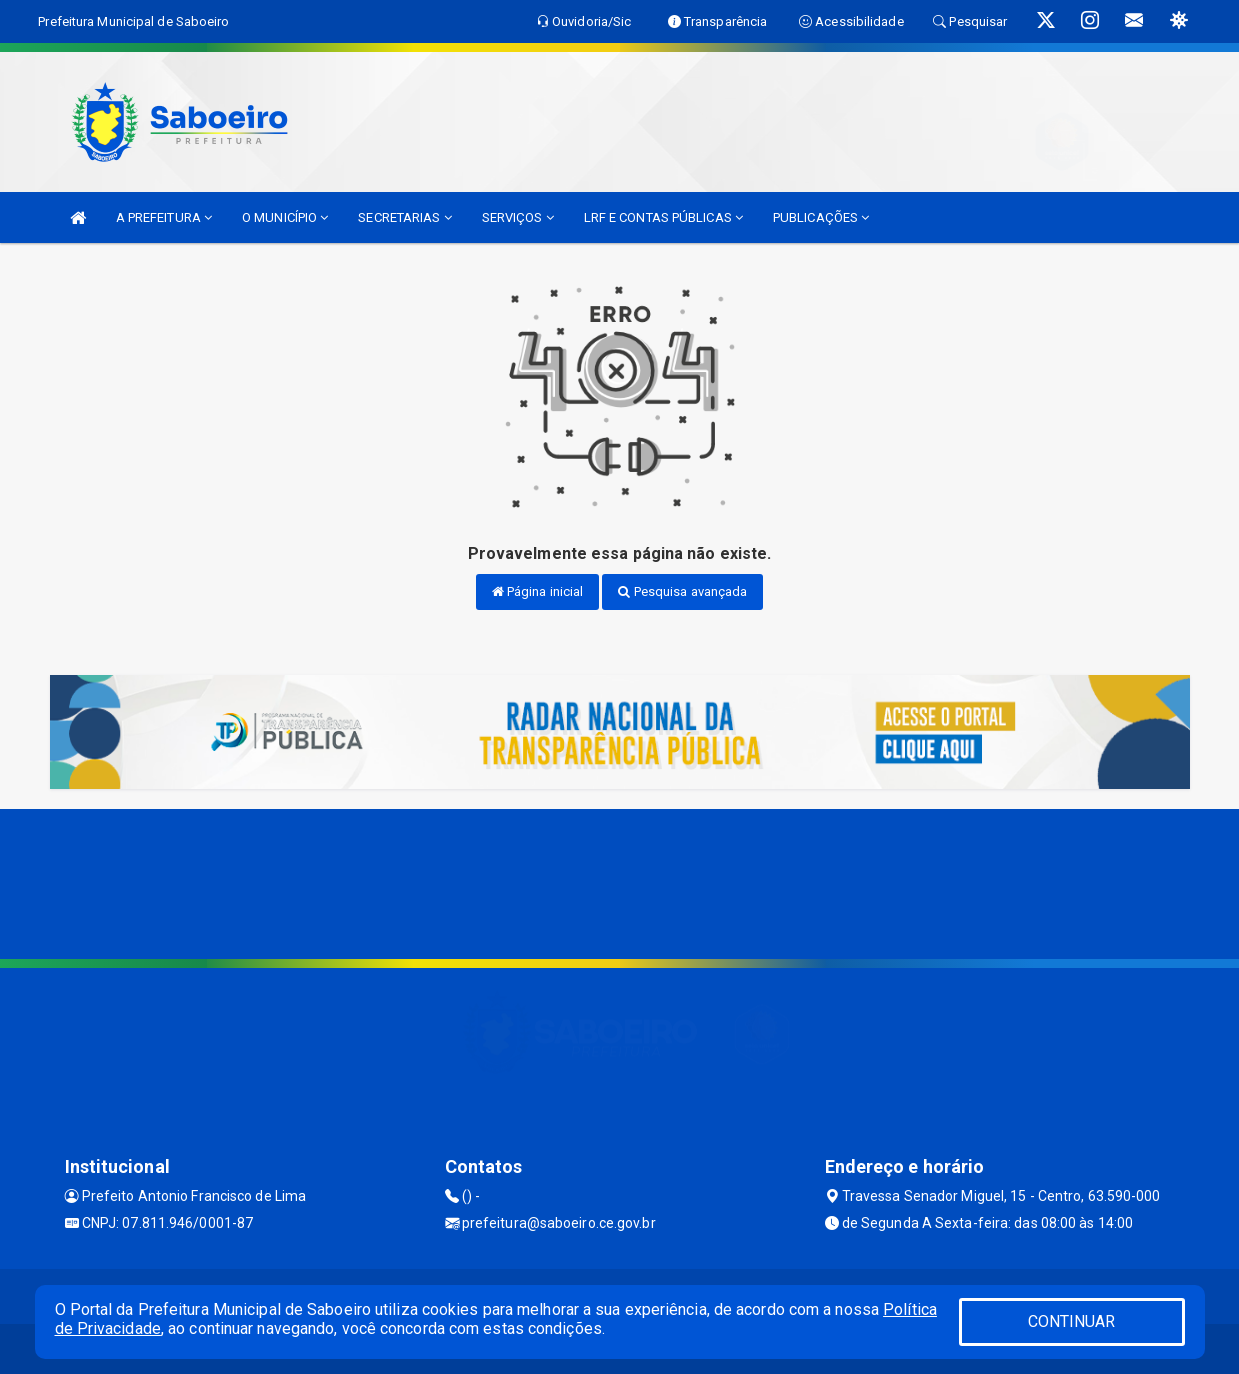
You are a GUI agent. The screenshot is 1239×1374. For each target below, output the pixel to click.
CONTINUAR (1072, 1321)
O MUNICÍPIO (285, 217)
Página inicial (538, 591)
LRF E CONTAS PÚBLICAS (663, 217)
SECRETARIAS (404, 217)
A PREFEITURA (164, 217)
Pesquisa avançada (682, 591)
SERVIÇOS (518, 217)
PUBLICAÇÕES (821, 217)
